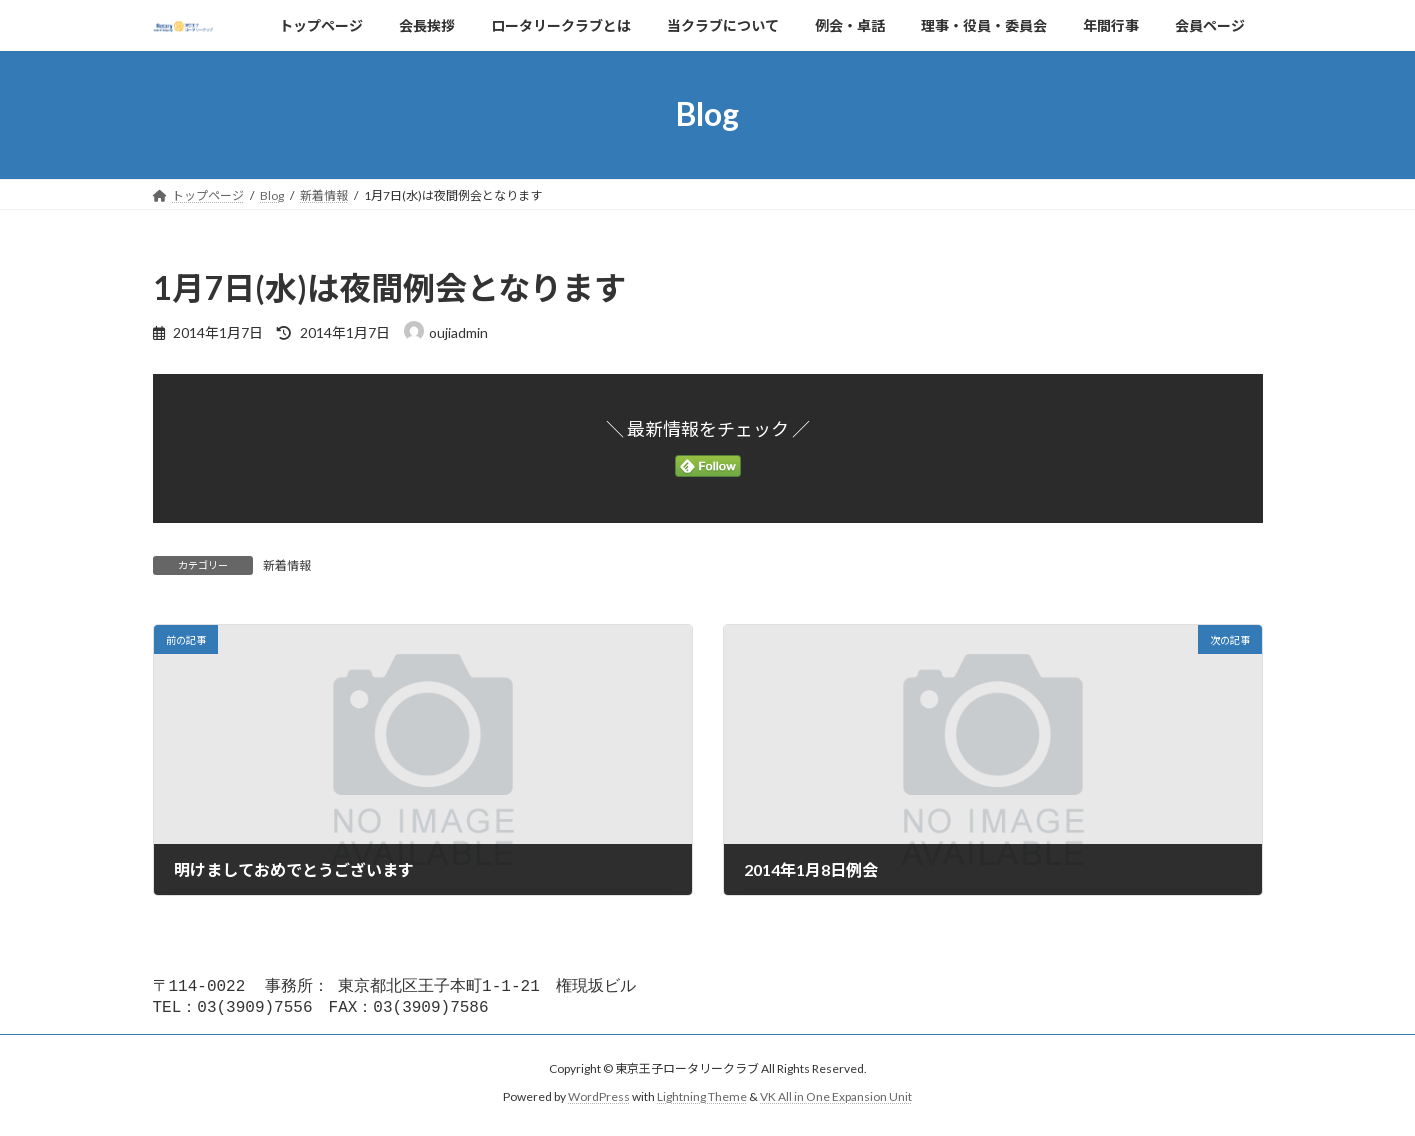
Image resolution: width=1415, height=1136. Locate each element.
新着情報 (287, 565)
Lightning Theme (702, 1100)
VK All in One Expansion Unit (836, 1100)
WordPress (599, 1100)
